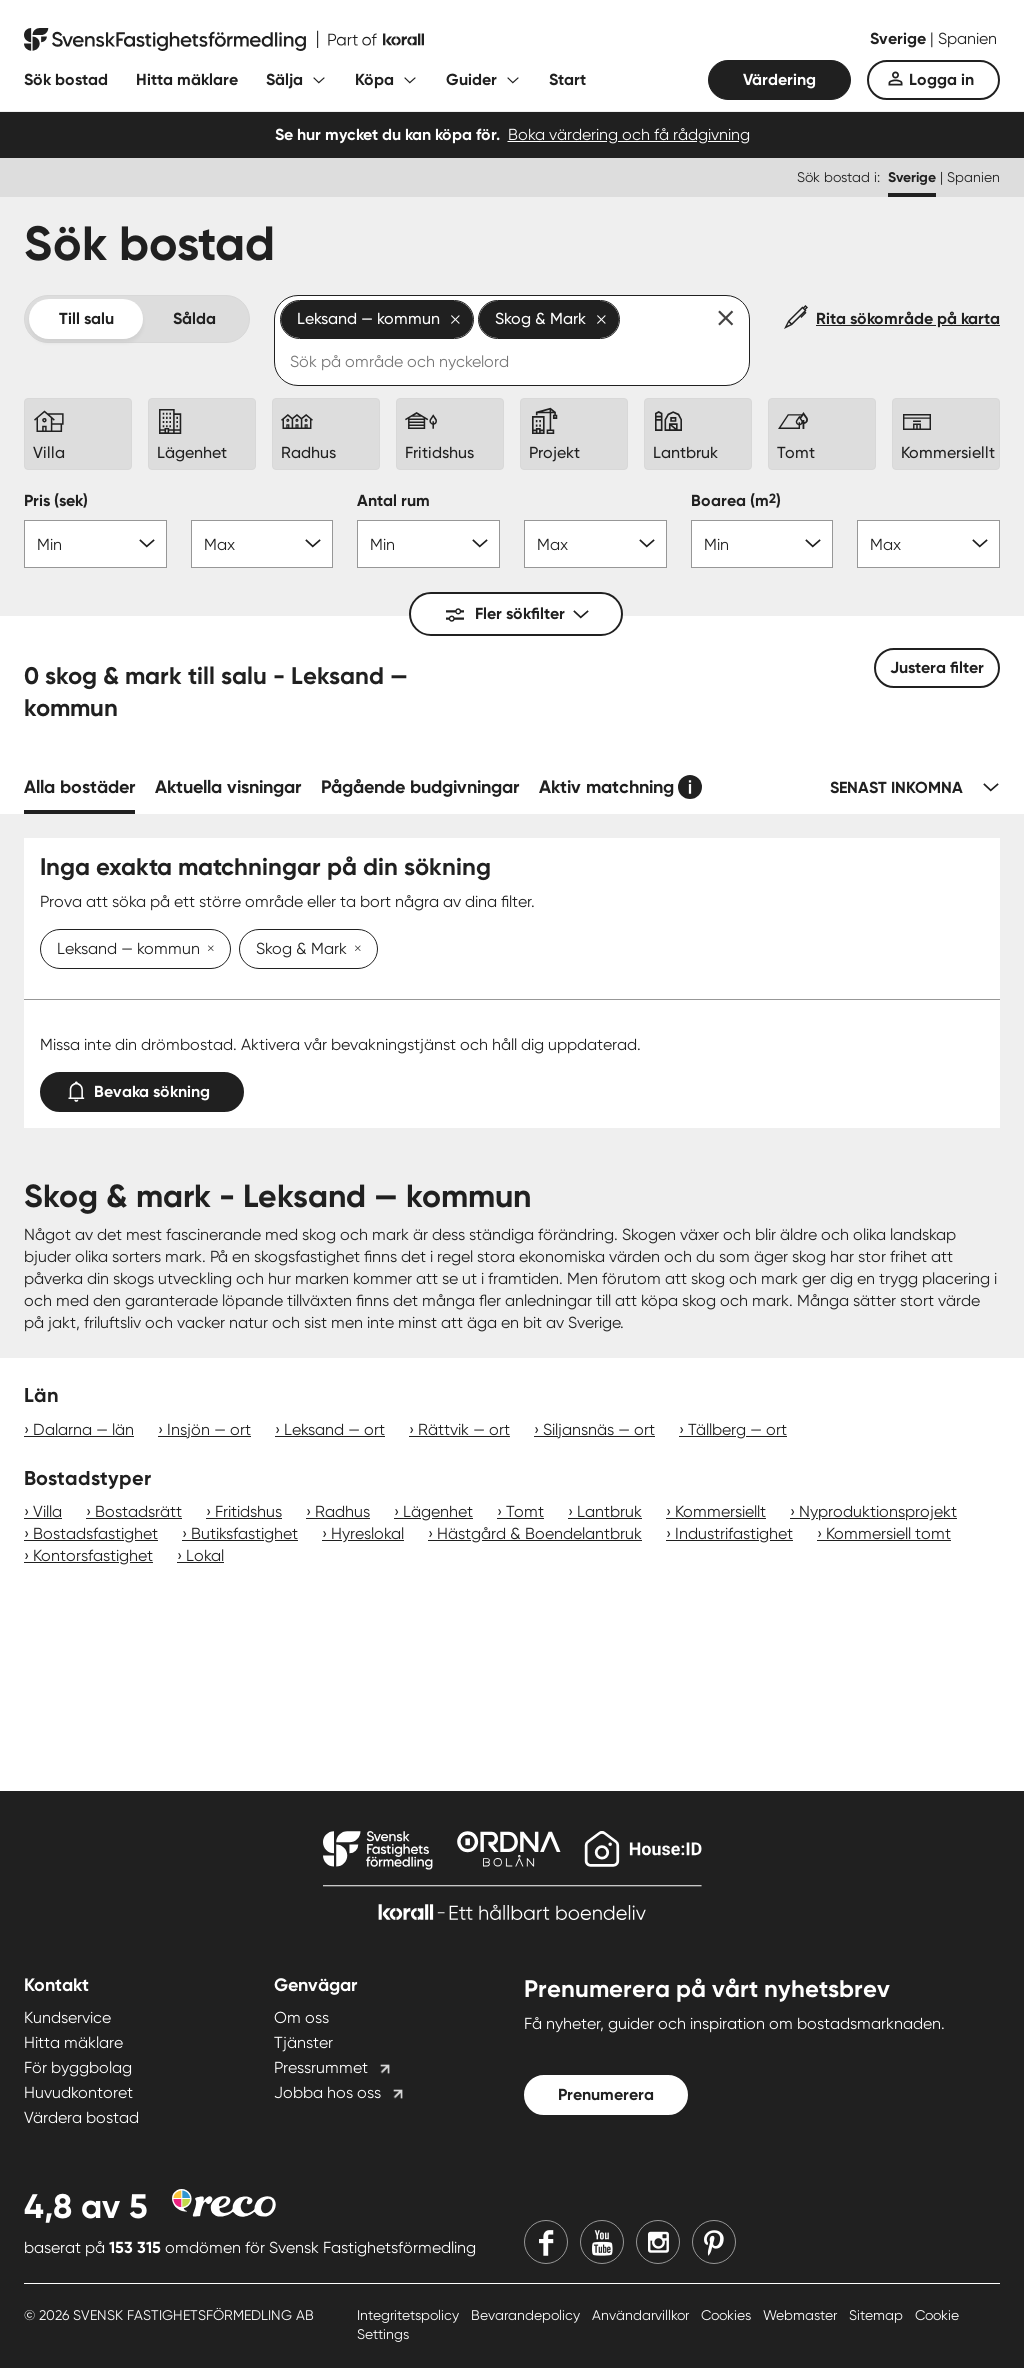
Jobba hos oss (327, 2092)
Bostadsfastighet (95, 1533)
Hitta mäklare (187, 79)
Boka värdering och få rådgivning (629, 134)
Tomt (525, 1511)
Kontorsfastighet (93, 1555)
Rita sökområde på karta (908, 318)
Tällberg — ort (737, 1429)
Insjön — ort (209, 1429)
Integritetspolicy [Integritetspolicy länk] (410, 2315)
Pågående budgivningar (420, 787)
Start (567, 79)
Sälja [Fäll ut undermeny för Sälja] (284, 79)
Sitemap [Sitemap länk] (878, 2315)
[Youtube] (602, 2242)
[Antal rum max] (595, 544)
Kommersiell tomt (888, 1533)
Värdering (779, 79)
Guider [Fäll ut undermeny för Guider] (471, 79)
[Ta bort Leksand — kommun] (207, 950)
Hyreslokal (367, 1533)
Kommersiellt (720, 1511)
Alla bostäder (79, 787)
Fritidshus (248, 1511)
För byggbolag (78, 2067)
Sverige (900, 38)
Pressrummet (321, 2067)
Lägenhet (438, 1511)
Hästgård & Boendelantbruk (539, 1533)
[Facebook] (546, 2242)
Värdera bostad (81, 2117)
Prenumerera (606, 2094)
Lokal (205, 1555)
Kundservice (67, 2017)
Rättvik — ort (464, 1429)
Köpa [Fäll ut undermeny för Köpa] (374, 79)
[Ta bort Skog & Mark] (354, 950)
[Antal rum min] (428, 544)
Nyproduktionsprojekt (878, 1511)
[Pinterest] (714, 2242)
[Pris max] (262, 544)
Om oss (301, 2017)
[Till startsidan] (224, 40)
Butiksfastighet (244, 1533)
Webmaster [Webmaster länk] (802, 2315)
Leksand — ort (334, 1429)
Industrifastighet (734, 1533)
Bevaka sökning (142, 1087)
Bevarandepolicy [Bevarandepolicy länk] (527, 2315)
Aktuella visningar (228, 787)
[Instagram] (658, 2242)
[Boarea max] (928, 544)
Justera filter (937, 667)
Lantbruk (609, 1511)
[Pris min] (95, 544)
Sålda (194, 318)
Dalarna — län (83, 1429)
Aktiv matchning (606, 787)
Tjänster (303, 2042)
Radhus (342, 1511)
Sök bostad (66, 79)
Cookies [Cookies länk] (728, 2315)
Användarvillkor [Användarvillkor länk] (642, 2315)
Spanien (967, 38)
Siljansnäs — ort (599, 1429)
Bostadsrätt (138, 1511)
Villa (47, 1511)
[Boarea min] (762, 544)
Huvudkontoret (78, 2092)
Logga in (941, 79)
